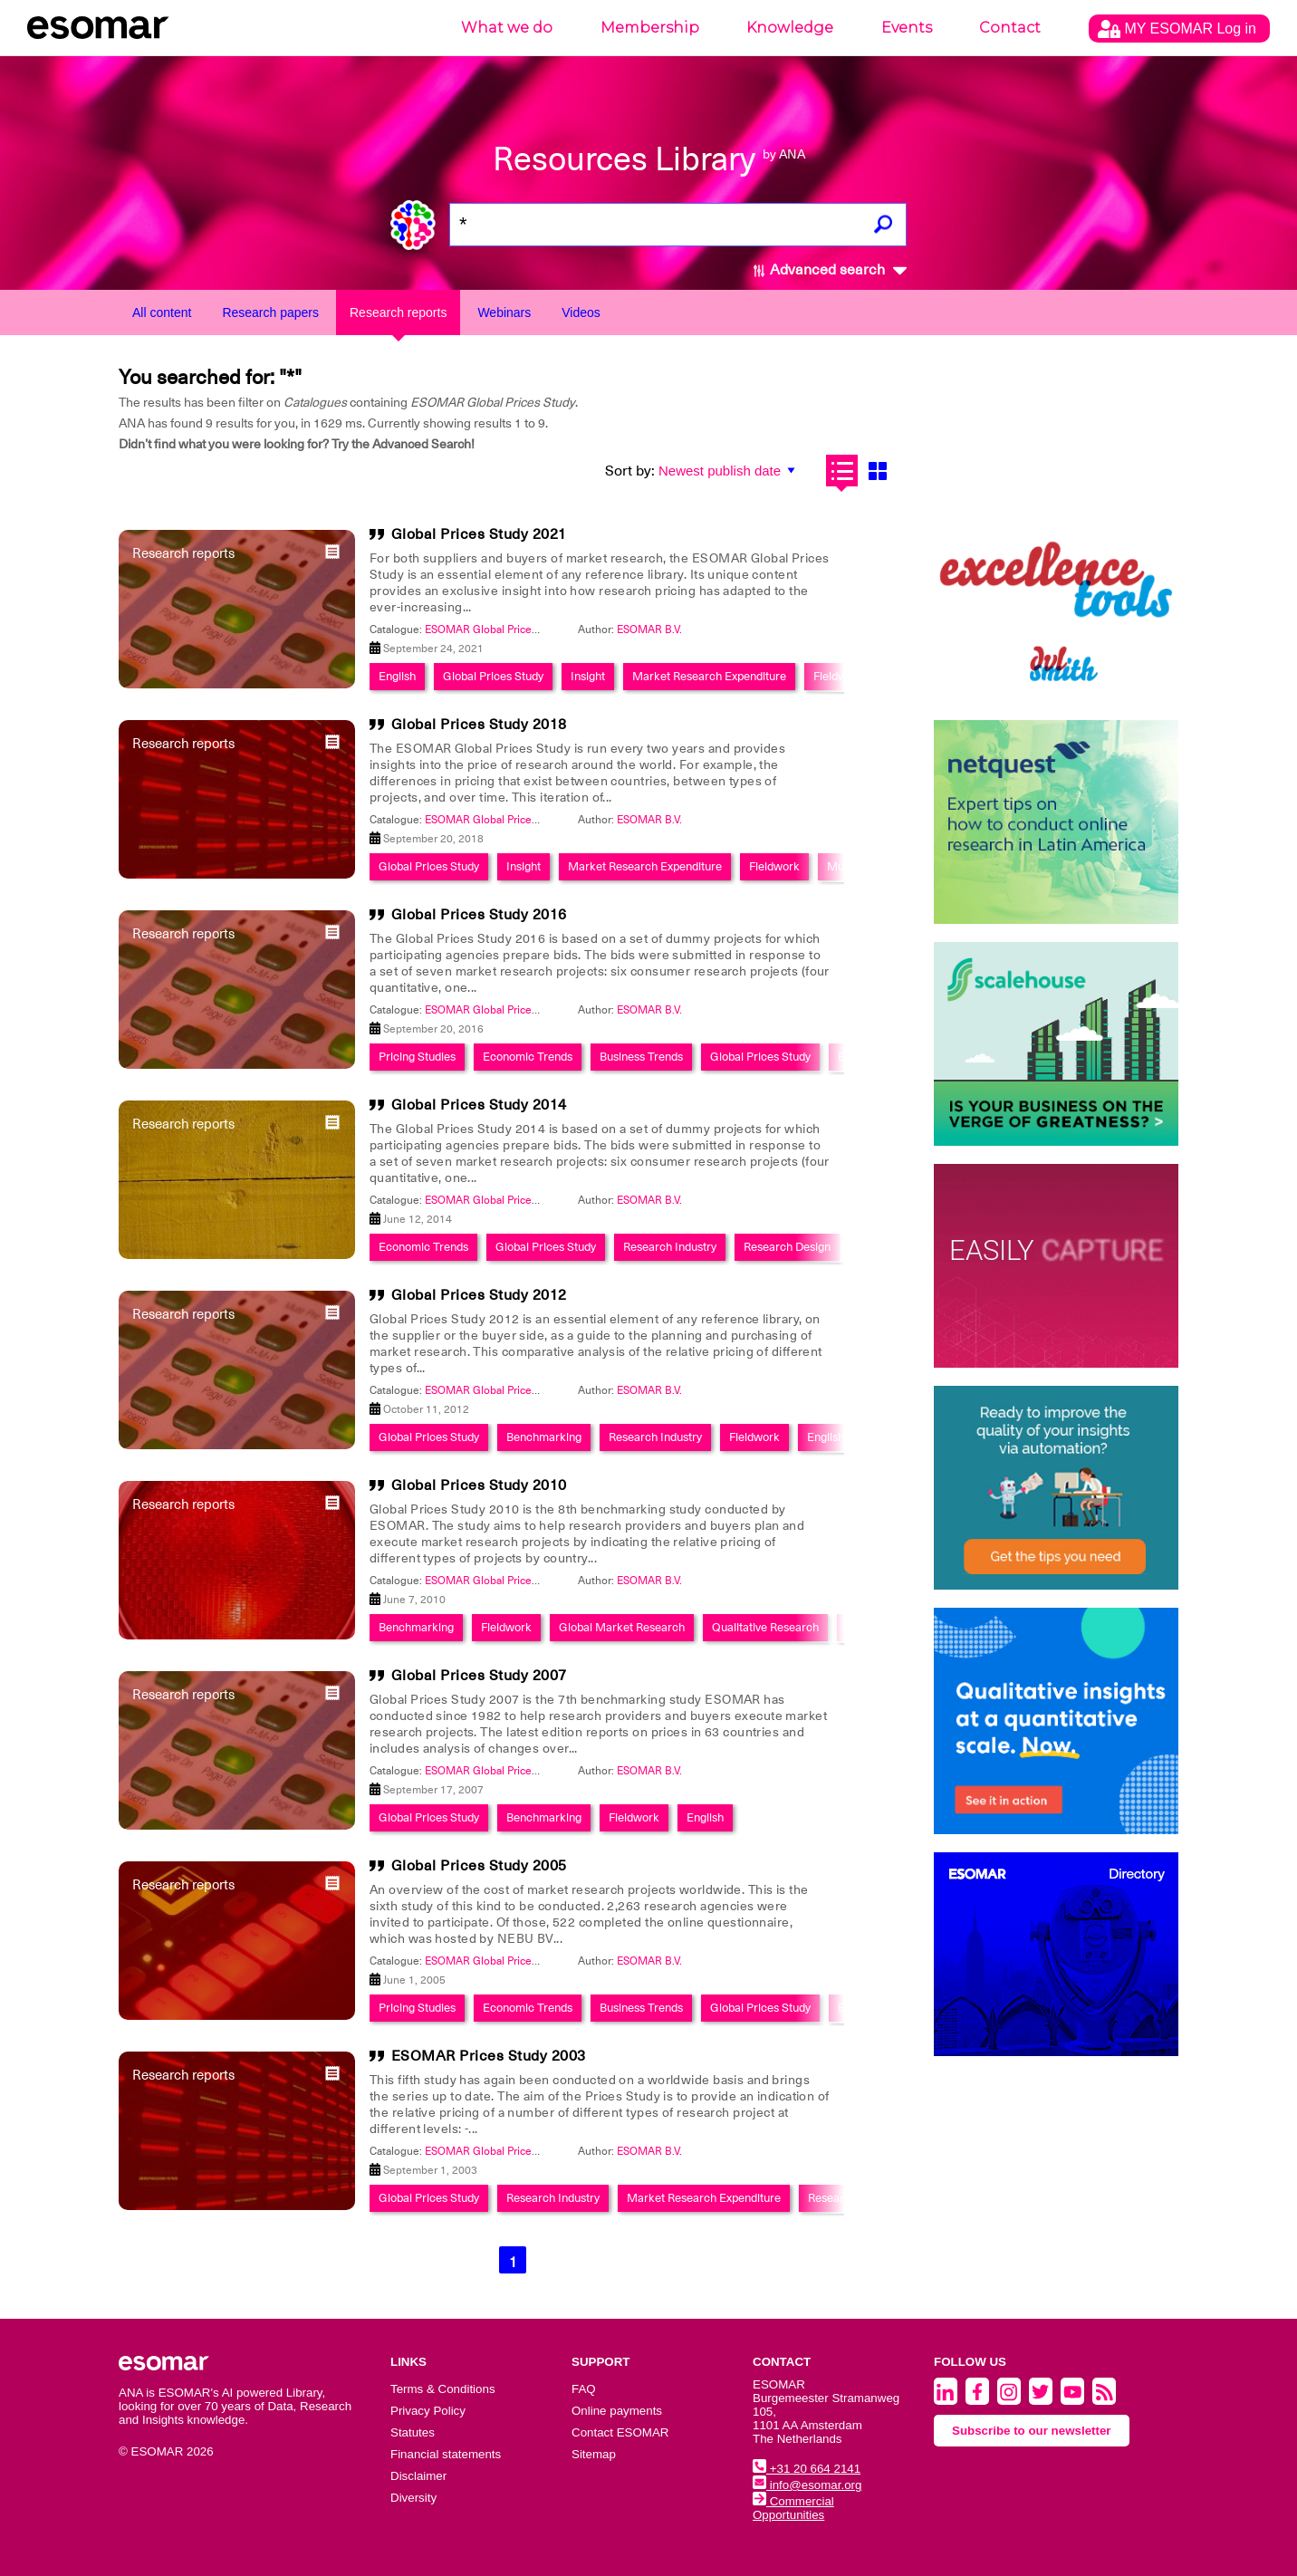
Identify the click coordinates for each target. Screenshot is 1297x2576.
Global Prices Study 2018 (479, 725)
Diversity (413, 2497)
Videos (581, 312)
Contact (1010, 27)
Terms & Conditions (442, 2389)
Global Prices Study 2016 (479, 915)
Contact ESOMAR (620, 2432)
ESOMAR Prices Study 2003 (488, 2056)
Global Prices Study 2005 (479, 1866)
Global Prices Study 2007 (479, 1676)
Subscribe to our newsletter (1031, 2430)
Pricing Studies (417, 1056)
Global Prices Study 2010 (479, 1485)
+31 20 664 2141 (806, 2468)
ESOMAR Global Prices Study (496, 629)
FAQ (584, 2389)
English (397, 676)
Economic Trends (527, 1056)
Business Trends (641, 1056)
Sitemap (594, 2454)
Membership (649, 27)
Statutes (412, 2432)
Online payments (617, 2410)
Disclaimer (418, 2476)
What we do (506, 27)
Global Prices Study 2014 (479, 1105)
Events (906, 27)
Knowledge (789, 27)
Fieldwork (838, 676)
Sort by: (630, 471)
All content (161, 312)
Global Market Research (622, 1627)
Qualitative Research (765, 1627)
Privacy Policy (428, 2410)
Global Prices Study (493, 676)
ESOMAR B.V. (649, 629)
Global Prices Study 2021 (479, 534)
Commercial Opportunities (793, 2508)
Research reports (398, 312)
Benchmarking (543, 1437)
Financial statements (445, 2454)
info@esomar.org (807, 2485)
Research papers (270, 312)
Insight (588, 676)
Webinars (504, 312)
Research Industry (669, 1246)
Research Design (787, 1246)
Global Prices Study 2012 (479, 1295)
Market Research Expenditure (709, 676)
